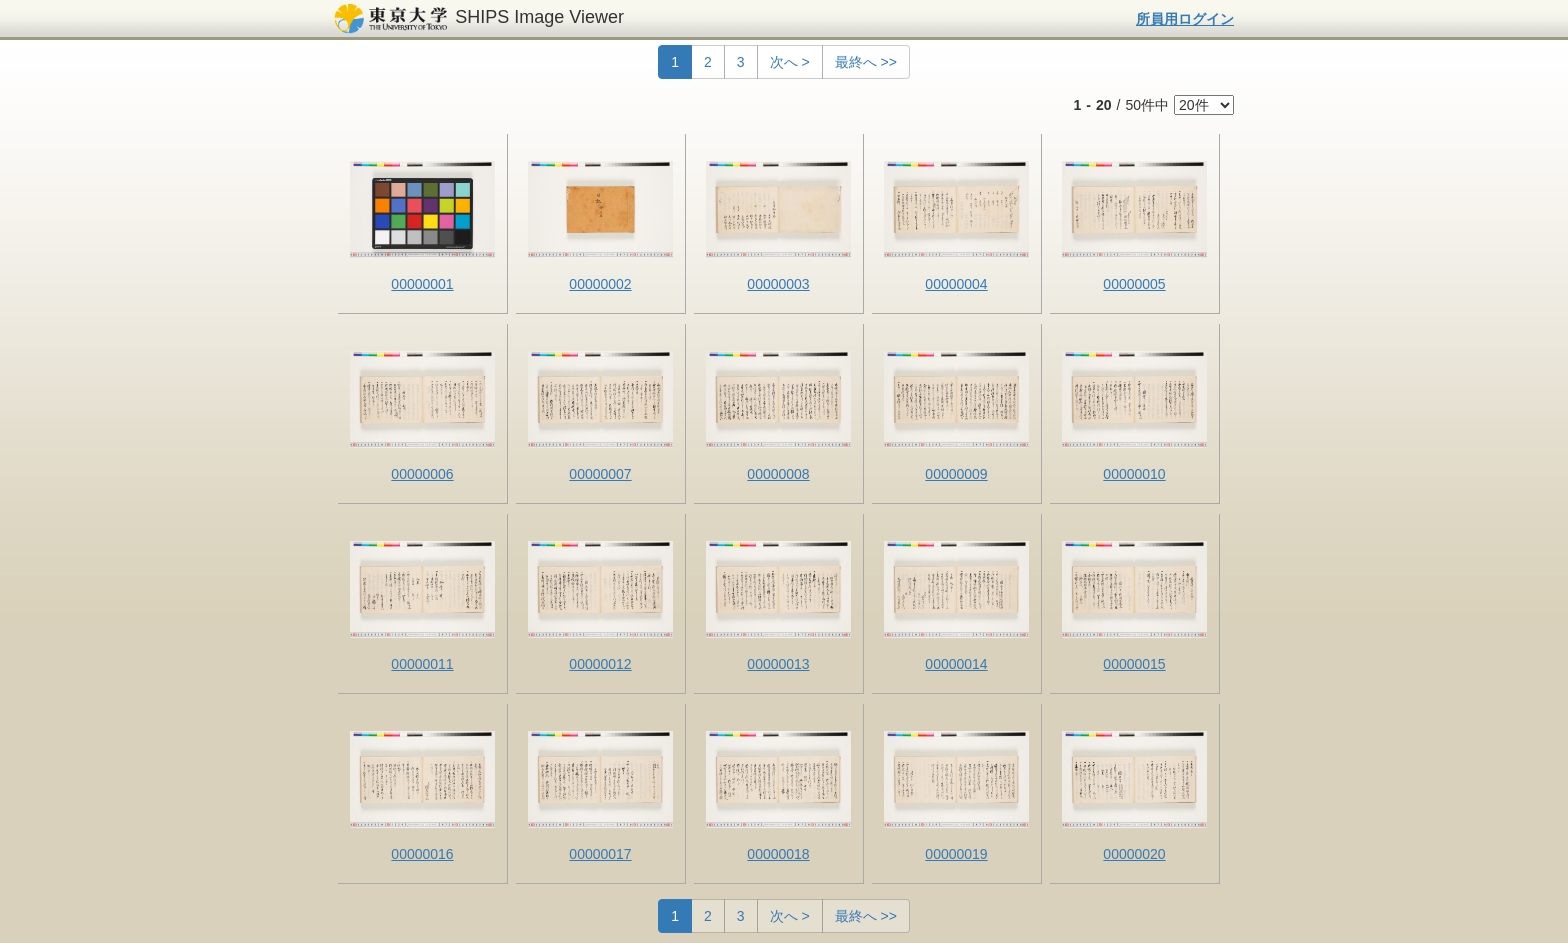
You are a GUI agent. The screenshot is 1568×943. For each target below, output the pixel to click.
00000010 (1134, 474)
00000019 (956, 854)
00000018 (778, 854)
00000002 (600, 284)
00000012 (600, 664)
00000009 (956, 474)
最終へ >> (866, 62)
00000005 (1134, 284)
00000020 (1134, 854)
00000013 (778, 664)
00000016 (422, 854)
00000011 (422, 664)
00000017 (600, 854)
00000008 (778, 474)
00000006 (422, 474)
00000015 (1134, 664)
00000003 (778, 284)
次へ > (790, 62)
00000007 (600, 474)
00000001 (422, 284)
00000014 (956, 664)
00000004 (956, 284)
